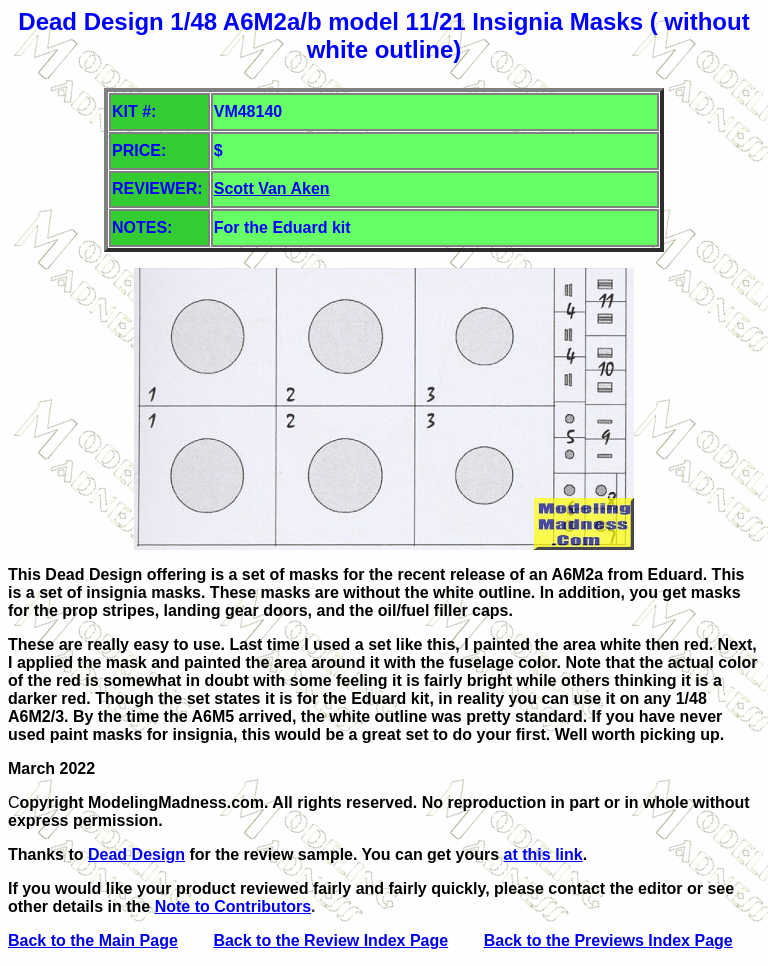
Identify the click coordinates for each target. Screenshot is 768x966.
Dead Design (136, 854)
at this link (543, 854)
